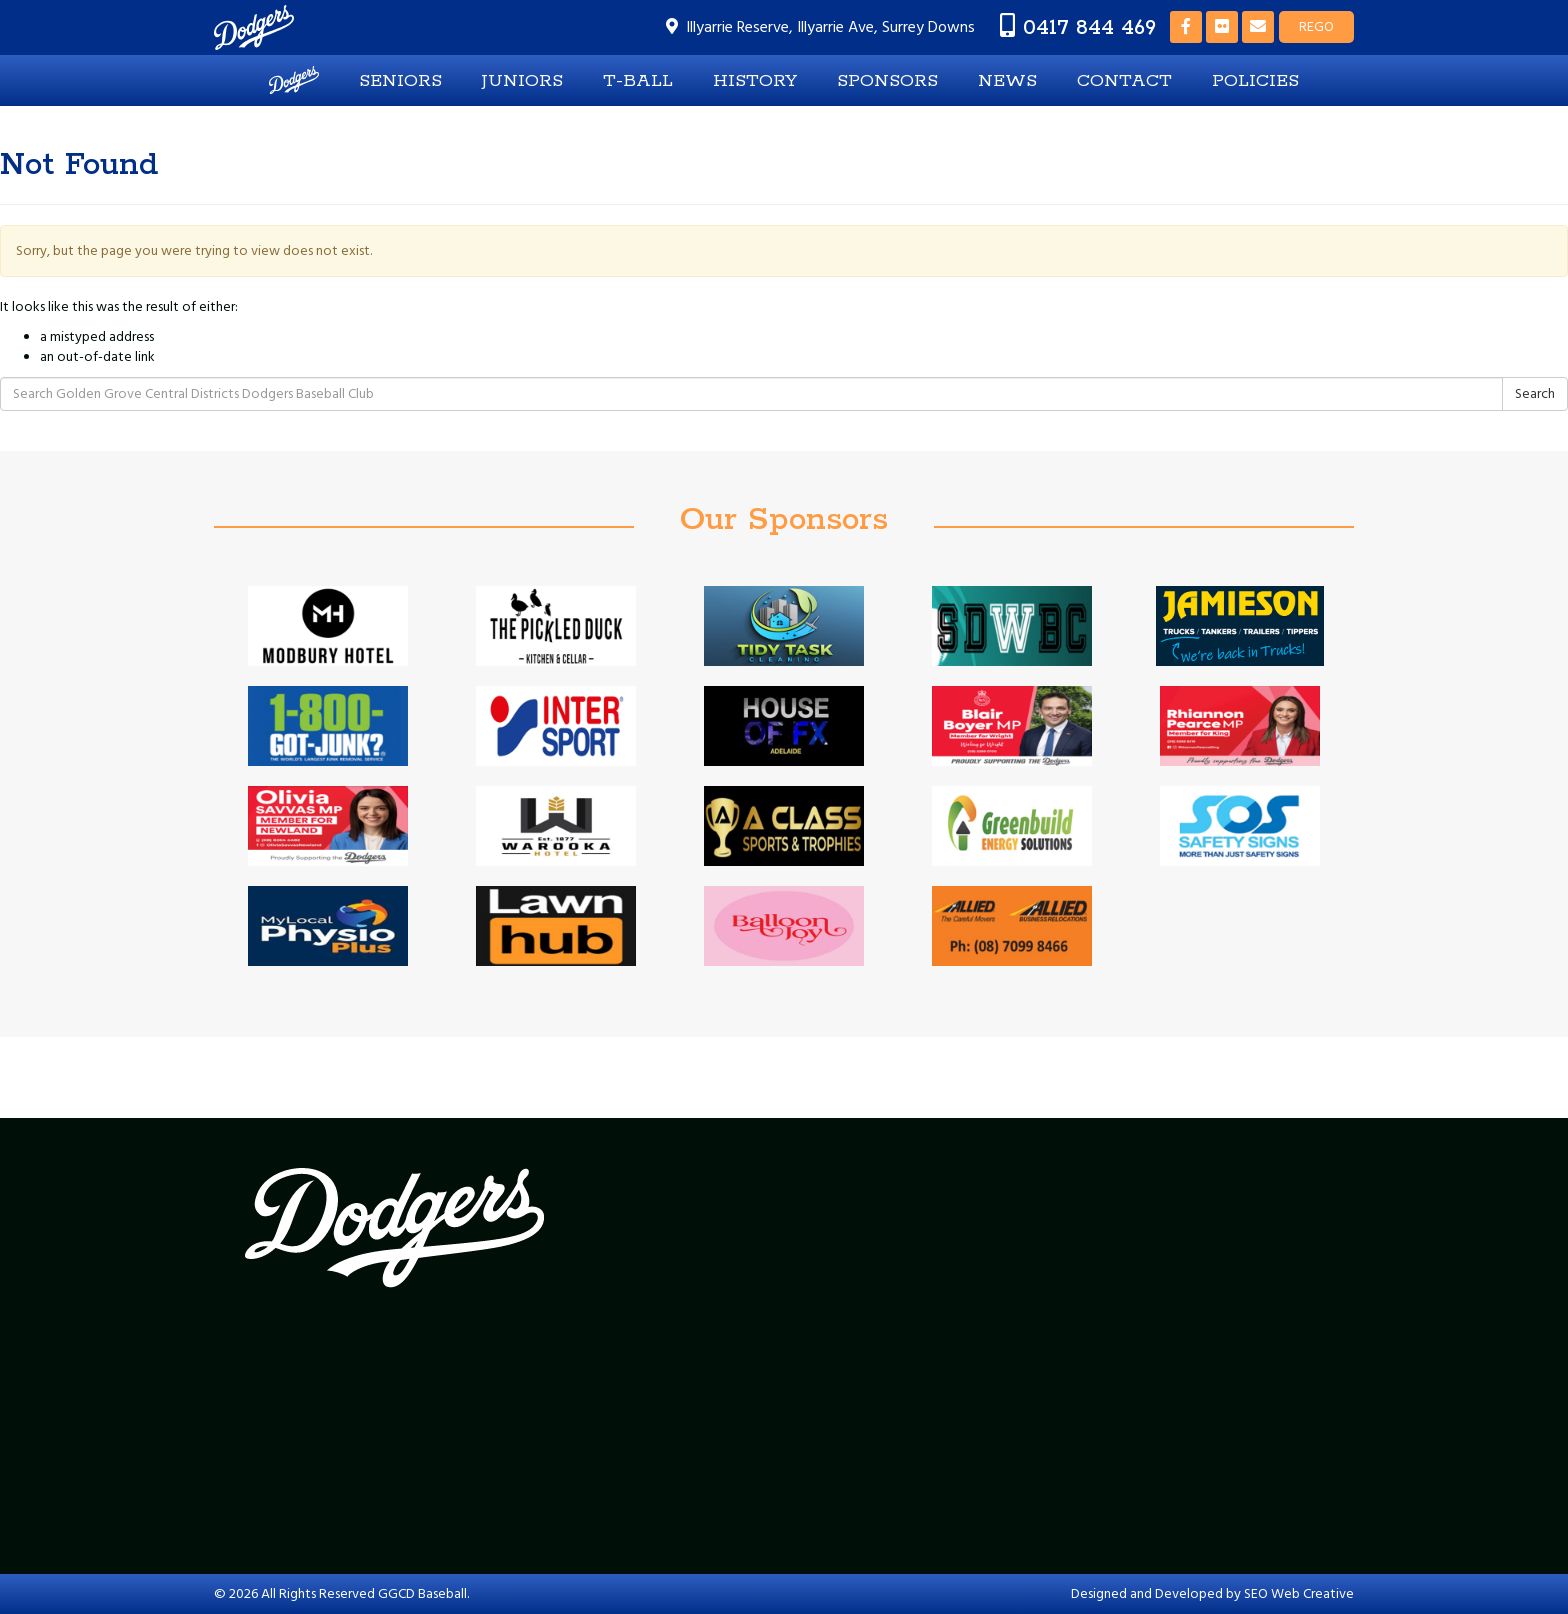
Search (1535, 394)
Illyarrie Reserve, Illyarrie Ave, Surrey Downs (830, 27)
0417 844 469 (1089, 27)
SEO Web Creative (1299, 1594)
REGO (1316, 27)
